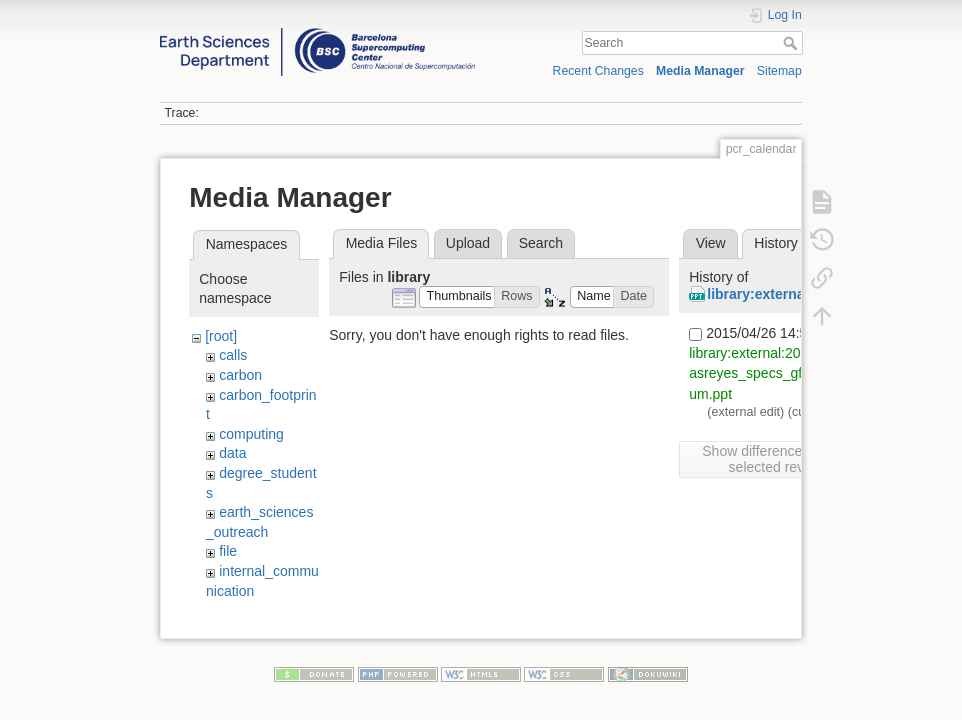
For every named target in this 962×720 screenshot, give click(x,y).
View (711, 243)
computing (251, 434)
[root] (221, 336)
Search (792, 43)
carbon (240, 375)
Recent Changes (598, 71)
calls (233, 355)
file (228, 551)
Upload (468, 243)
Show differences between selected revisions (784, 459)
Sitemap (779, 71)
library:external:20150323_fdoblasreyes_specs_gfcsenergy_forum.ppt (787, 373)
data (232, 453)
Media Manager (700, 71)
